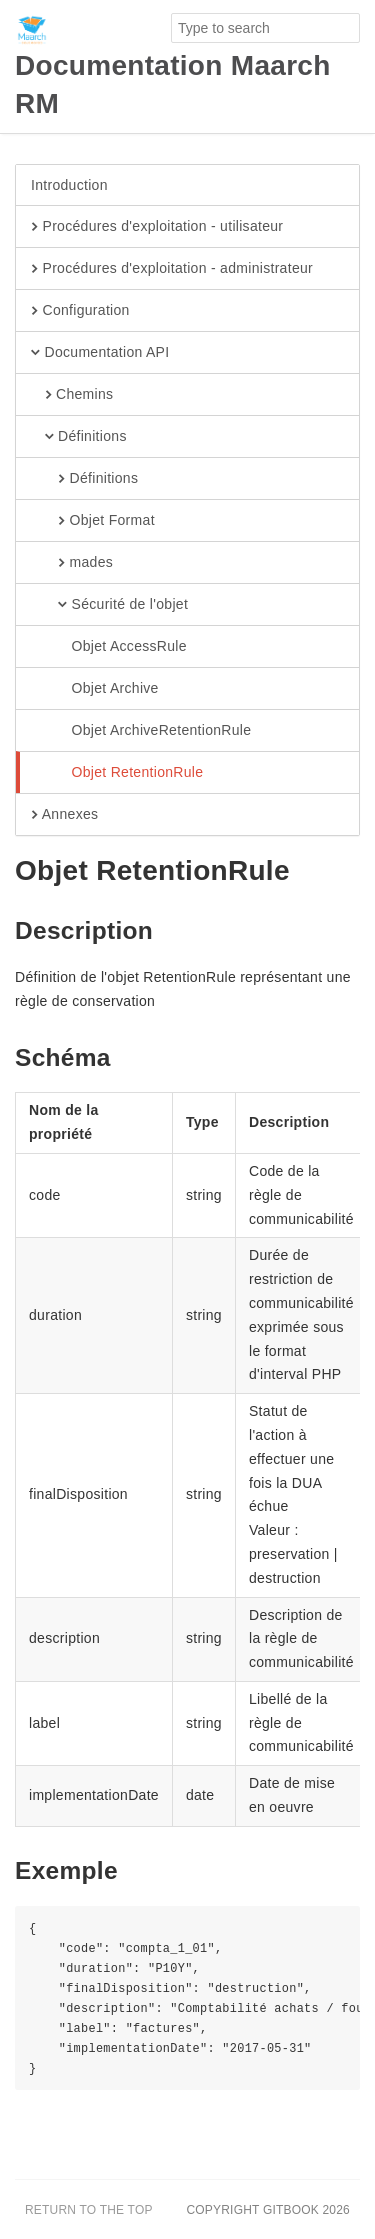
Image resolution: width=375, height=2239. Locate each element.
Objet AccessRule (109, 647)
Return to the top (89, 2210)
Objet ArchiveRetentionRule (141, 731)
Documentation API (100, 353)
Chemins (72, 395)
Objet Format (93, 521)
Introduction (69, 185)
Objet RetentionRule (117, 773)
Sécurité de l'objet (109, 605)
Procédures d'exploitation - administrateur (172, 269)
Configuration (80, 311)
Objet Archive (95, 689)
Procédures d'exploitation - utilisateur (157, 227)
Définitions (79, 437)
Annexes (64, 815)
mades (72, 563)
